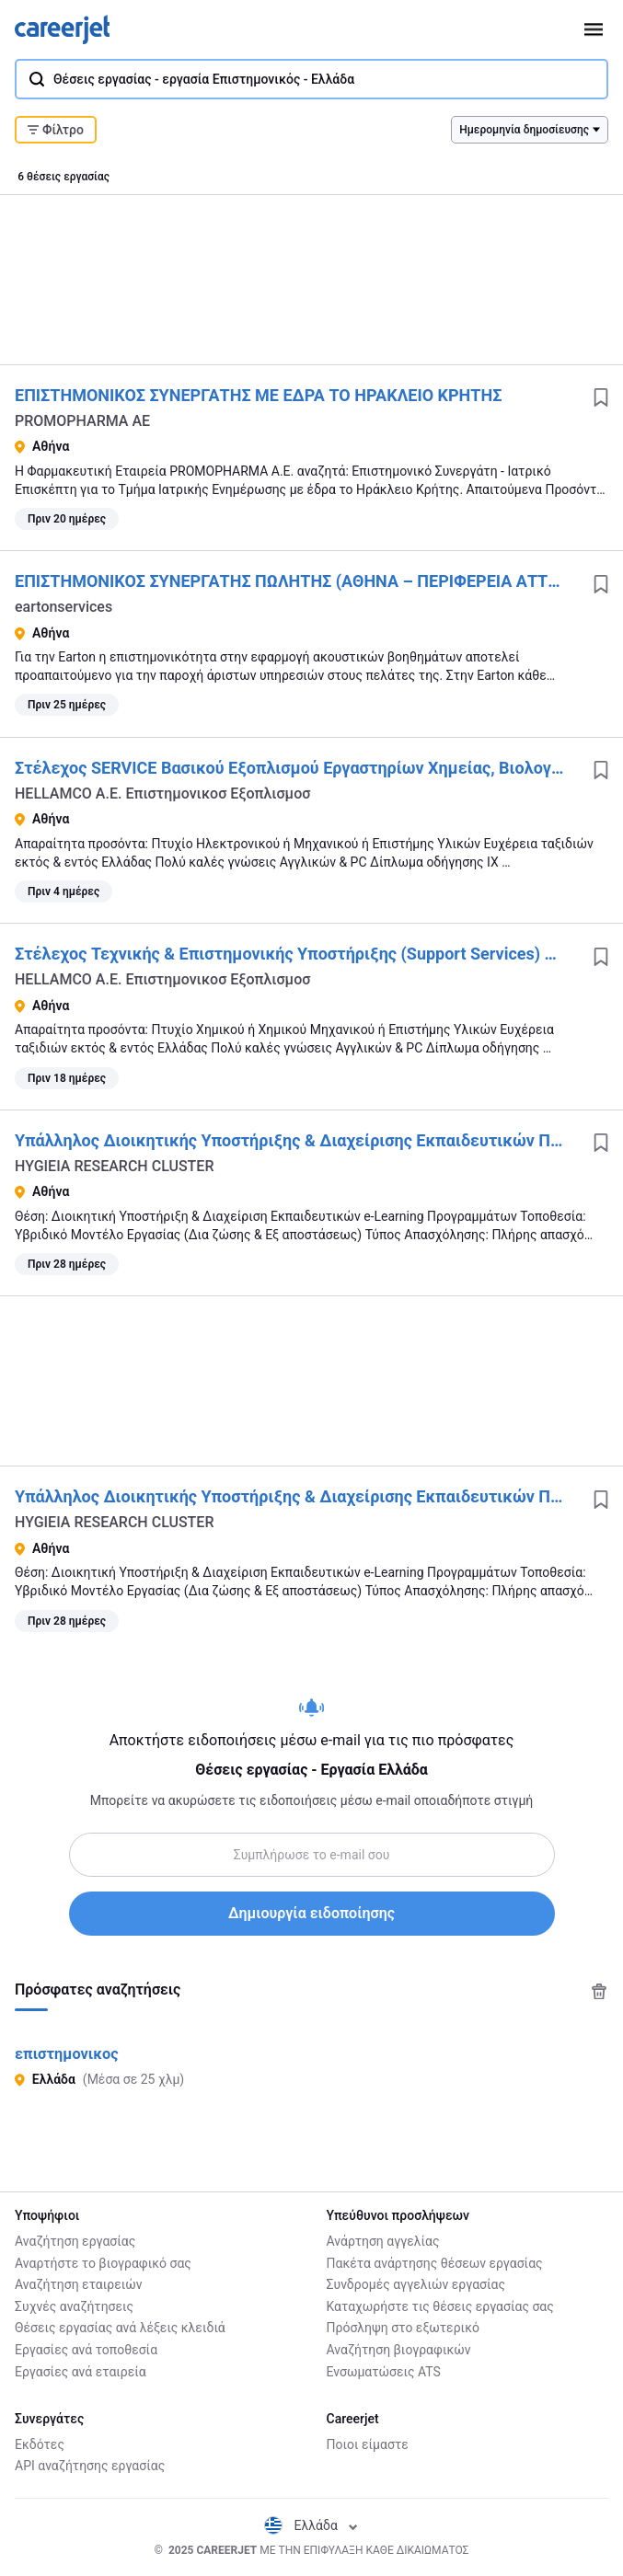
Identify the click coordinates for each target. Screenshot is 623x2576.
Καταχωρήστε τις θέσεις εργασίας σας (440, 2306)
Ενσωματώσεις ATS (384, 2371)
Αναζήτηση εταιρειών (79, 2284)
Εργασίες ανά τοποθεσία (86, 2349)
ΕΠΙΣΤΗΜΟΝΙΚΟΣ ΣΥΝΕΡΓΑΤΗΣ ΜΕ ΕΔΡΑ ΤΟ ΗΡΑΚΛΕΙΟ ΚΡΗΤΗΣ (258, 395)
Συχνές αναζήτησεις (74, 2306)
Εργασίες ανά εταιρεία (80, 2371)
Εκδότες (39, 2444)
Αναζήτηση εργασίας (75, 2241)
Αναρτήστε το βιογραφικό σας (103, 2263)
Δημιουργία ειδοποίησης (311, 1913)
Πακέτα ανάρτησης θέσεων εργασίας (435, 2263)
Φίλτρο (56, 129)
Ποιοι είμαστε (368, 2444)
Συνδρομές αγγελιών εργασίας (416, 2284)
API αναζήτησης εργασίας (90, 2465)
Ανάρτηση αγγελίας (383, 2241)
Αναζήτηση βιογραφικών (399, 2349)
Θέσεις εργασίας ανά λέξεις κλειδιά (120, 2327)
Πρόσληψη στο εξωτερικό (403, 2327)
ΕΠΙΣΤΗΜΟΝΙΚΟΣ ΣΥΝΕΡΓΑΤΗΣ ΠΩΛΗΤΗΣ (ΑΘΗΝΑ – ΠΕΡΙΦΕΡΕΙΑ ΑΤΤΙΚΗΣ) (302, 581)
